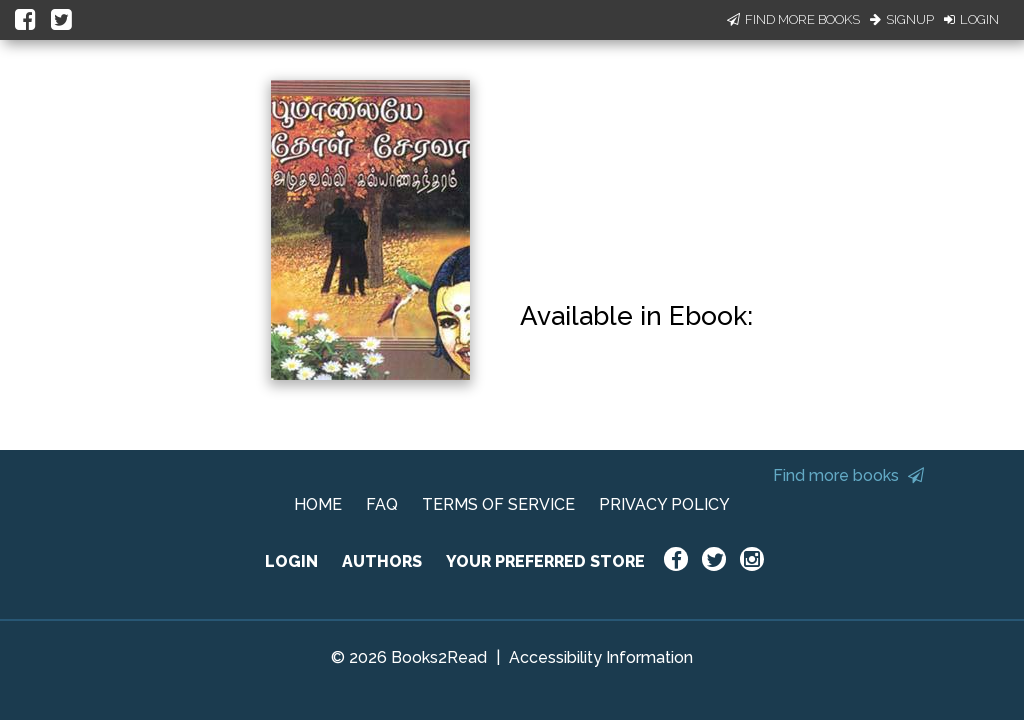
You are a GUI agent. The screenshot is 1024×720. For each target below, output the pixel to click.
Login (971, 19)
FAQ (382, 504)
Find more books (848, 475)
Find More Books (793, 19)
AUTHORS (382, 561)
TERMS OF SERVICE (498, 504)
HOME (318, 504)
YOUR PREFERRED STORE (545, 561)
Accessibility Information (601, 657)
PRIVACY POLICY (664, 504)
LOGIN (291, 561)
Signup (902, 19)
